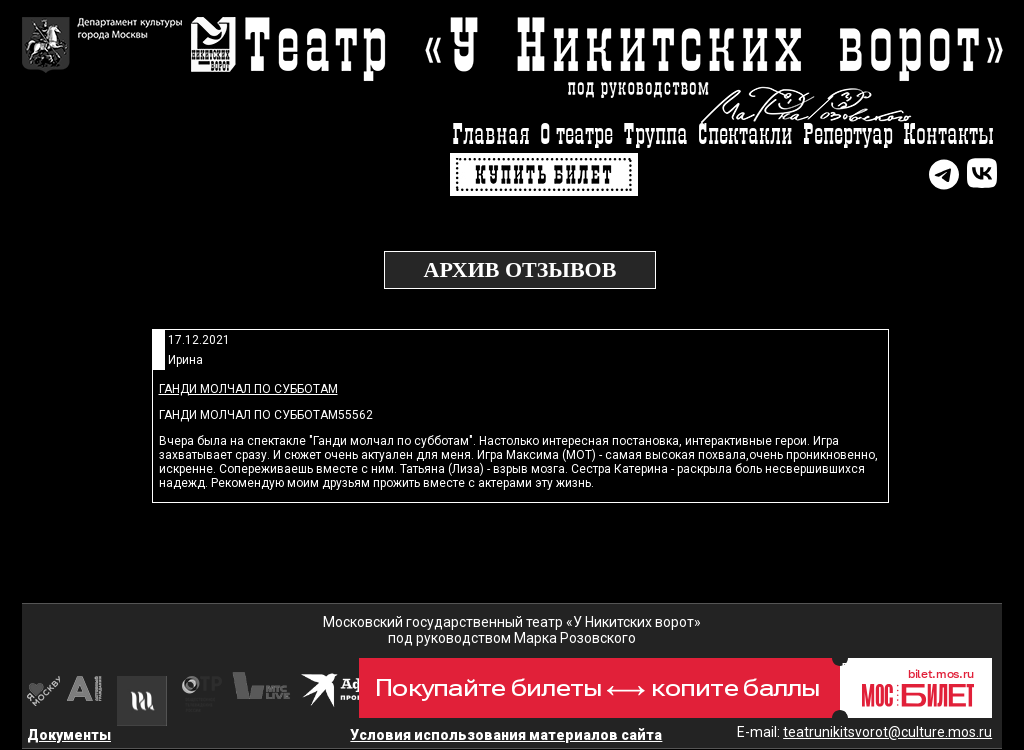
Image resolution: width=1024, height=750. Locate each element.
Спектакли (745, 135)
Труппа (655, 135)
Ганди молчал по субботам (248, 389)
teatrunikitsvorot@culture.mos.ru (887, 732)
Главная (491, 135)
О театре (576, 135)
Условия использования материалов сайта (506, 735)
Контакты (948, 135)
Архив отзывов (520, 269)
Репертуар (848, 135)
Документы (69, 735)
